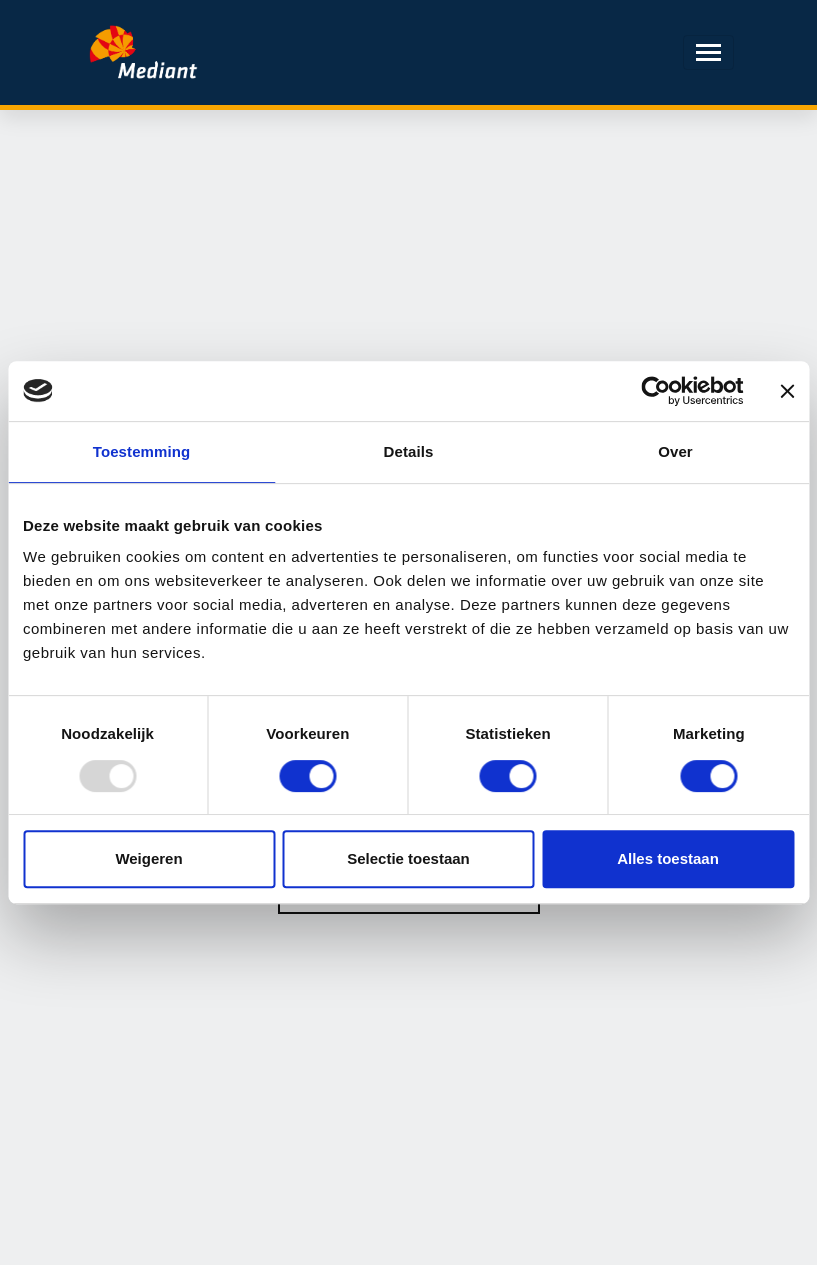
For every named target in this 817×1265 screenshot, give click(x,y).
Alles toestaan (668, 858)
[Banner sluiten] (787, 391)
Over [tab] (675, 451)
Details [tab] (409, 451)
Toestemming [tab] (142, 451)
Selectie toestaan (408, 858)
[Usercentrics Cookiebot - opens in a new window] (655, 391)
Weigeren (148, 858)
